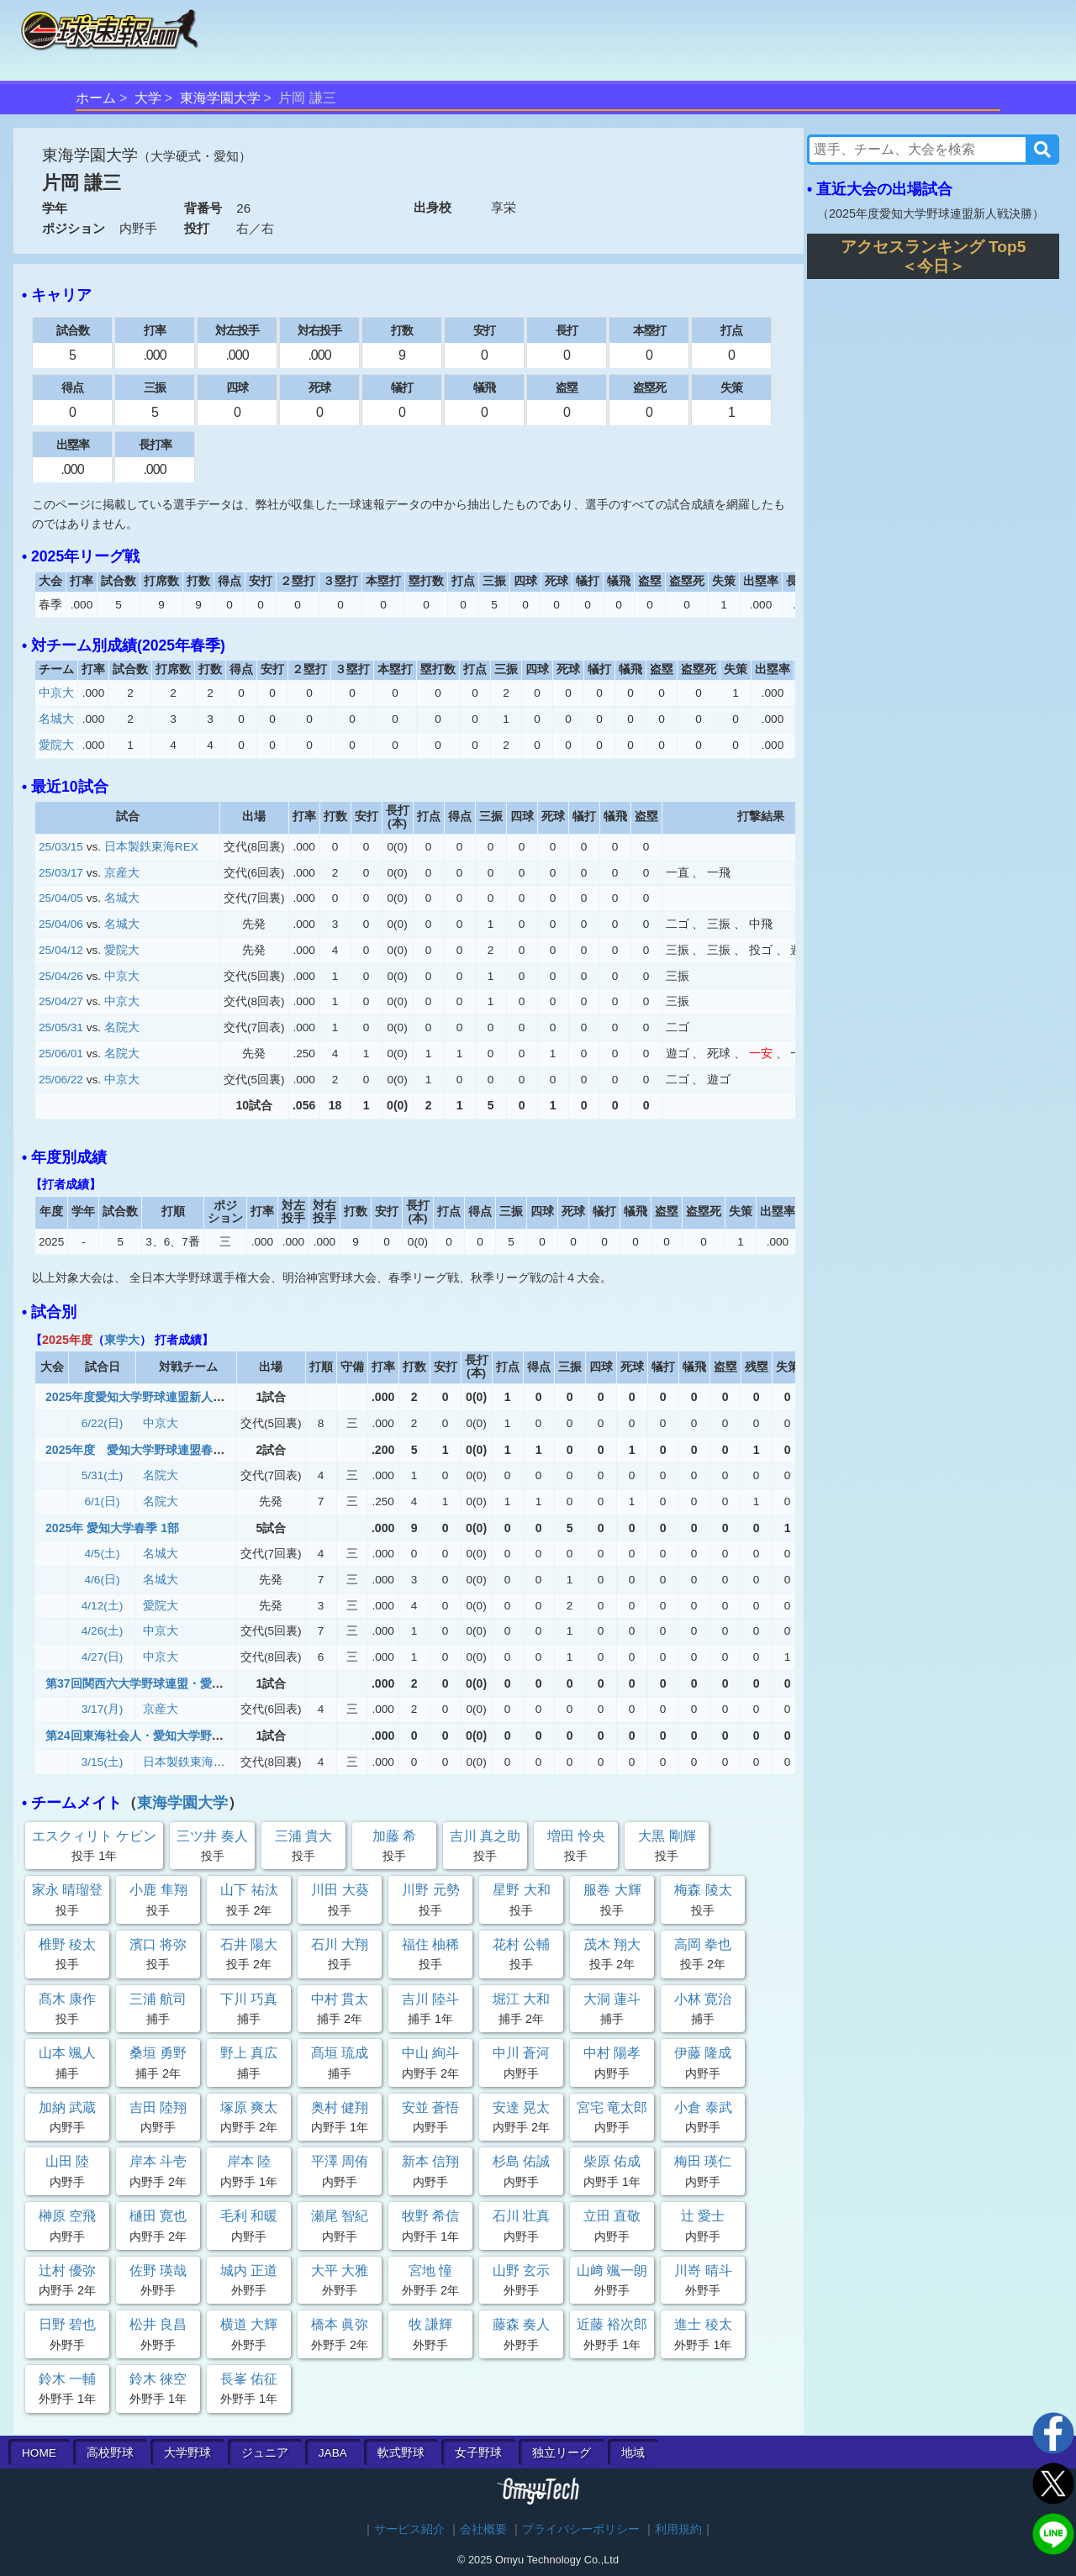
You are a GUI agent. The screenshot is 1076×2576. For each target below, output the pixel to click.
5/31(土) (103, 1475)
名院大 (122, 1027)
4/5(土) (102, 1553)
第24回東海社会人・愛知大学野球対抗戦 (152, 1735)
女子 (478, 2453)
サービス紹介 (409, 2529)
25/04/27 (61, 1001)
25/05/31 (61, 1027)
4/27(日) (103, 1657)
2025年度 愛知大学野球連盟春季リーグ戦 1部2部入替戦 (200, 1450)
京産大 (122, 873)
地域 (633, 2453)
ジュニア (264, 2453)
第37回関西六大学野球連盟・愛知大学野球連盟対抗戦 (187, 1683)
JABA (333, 2453)
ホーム (96, 98)
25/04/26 (61, 976)
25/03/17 (61, 873)
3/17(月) (103, 1709)
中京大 (56, 693)
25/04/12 (61, 950)
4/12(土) (103, 1605)
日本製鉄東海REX (151, 846)
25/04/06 (61, 924)
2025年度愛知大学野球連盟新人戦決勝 (146, 1397)
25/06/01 (61, 1053)
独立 (561, 2453)
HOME (39, 2453)
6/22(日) (103, 1423)
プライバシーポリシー (581, 2529)
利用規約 (678, 2529)
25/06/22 (61, 1079)
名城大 (56, 719)
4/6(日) (102, 1579)
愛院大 (56, 745)
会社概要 (483, 2529)
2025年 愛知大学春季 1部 (112, 1528)
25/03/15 (61, 846)
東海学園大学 (220, 98)
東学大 (122, 1339)
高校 (110, 2453)
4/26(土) (103, 1631)
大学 (147, 98)
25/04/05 (61, 898)
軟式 (401, 2453)
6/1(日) (102, 1501)
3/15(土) (103, 1762)
